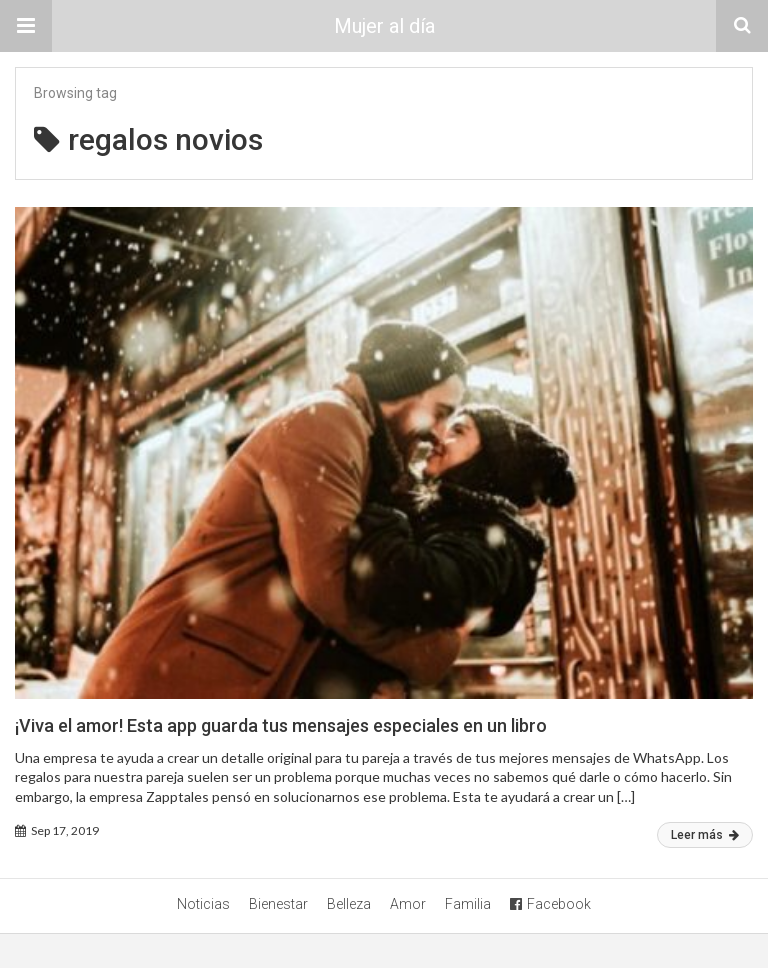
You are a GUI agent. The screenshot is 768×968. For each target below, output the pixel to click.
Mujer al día (384, 26)
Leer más (705, 835)
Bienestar (278, 904)
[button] (26, 26)
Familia (468, 904)
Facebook (550, 904)
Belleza (349, 904)
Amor (408, 904)
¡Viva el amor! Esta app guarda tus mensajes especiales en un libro (281, 725)
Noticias (203, 904)
